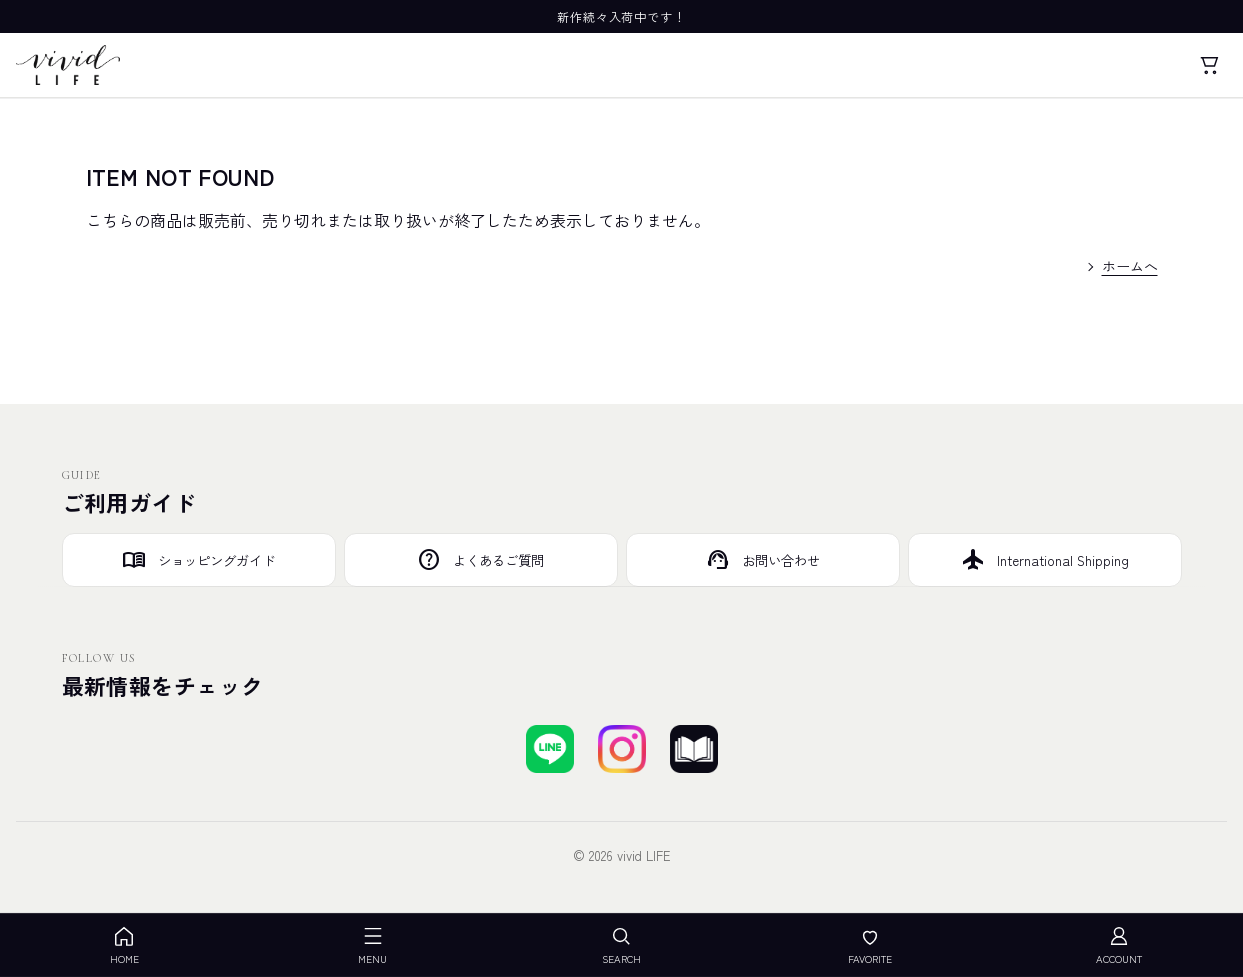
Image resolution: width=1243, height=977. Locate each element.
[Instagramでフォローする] (622, 749)
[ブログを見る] (694, 749)
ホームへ (1130, 266)
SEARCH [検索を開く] (621, 945)
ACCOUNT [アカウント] (1119, 945)
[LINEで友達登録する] (550, 749)
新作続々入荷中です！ (622, 16)
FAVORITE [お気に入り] (870, 945)
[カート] (1209, 65)
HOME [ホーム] (124, 945)
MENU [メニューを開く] (372, 945)
